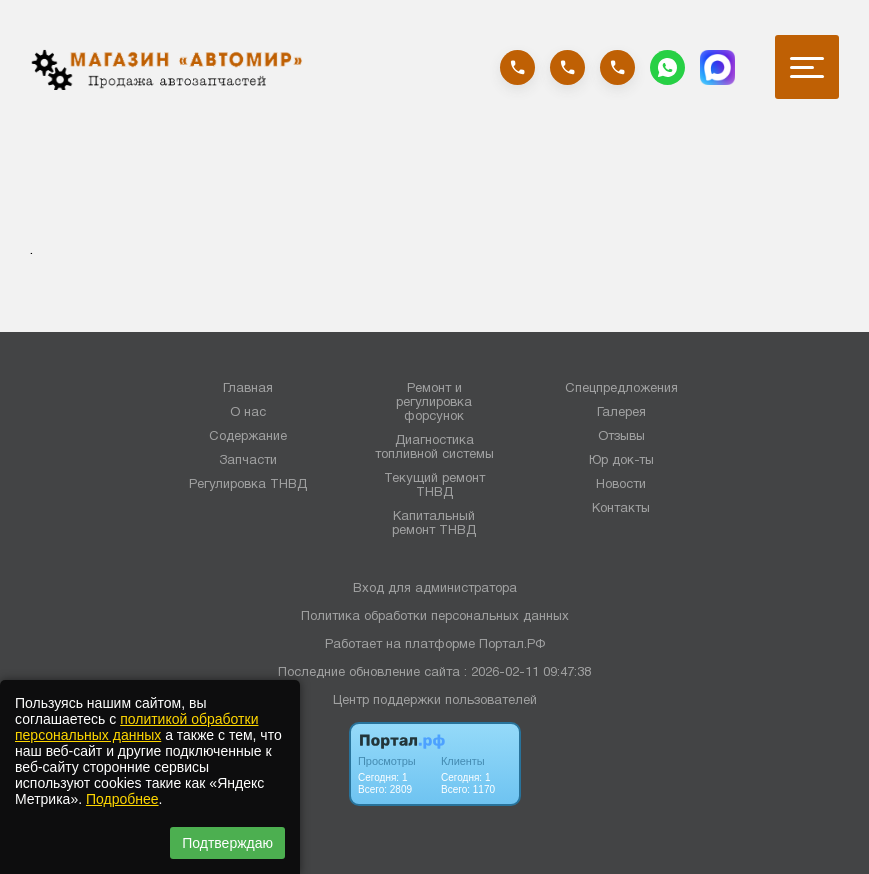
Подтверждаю (227, 843)
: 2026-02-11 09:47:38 (527, 673)
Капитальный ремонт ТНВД (434, 524)
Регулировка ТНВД (248, 485)
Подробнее (122, 799)
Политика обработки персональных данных (435, 617)
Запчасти (248, 461)
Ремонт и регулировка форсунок (434, 403)
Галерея (621, 413)
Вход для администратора (435, 589)
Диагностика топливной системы (434, 448)
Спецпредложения (621, 389)
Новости (621, 485)
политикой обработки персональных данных (136, 727)
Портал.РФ (512, 645)
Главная (248, 389)
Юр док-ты (621, 461)
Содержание (248, 437)
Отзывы (621, 437)
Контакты (621, 509)
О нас (248, 413)
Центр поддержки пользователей (435, 701)
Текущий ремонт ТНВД (434, 486)
